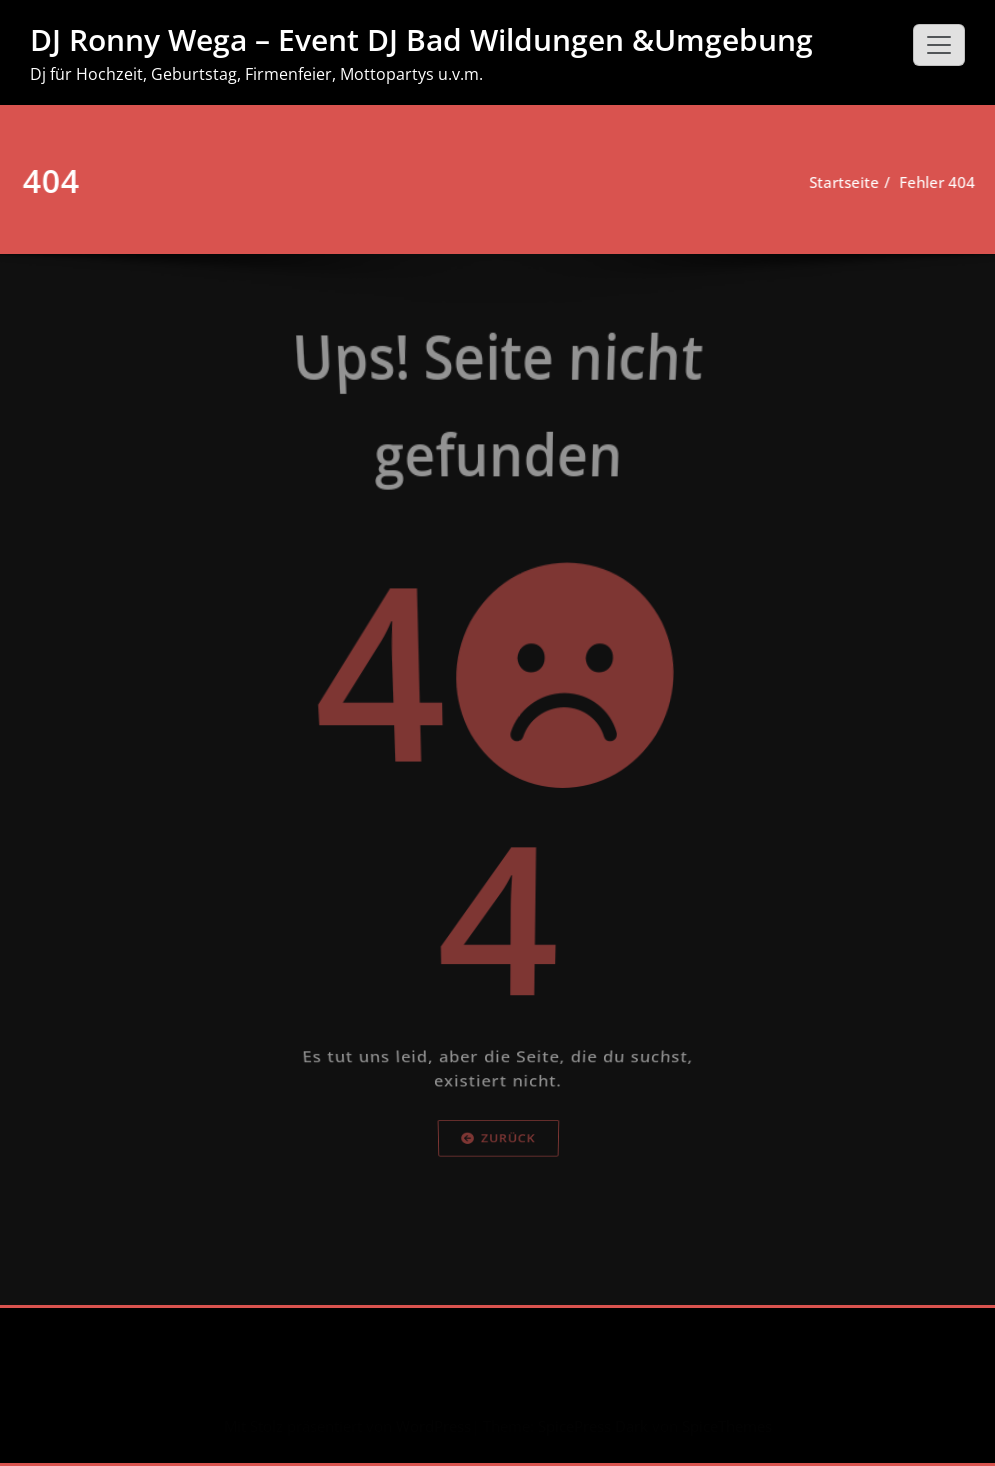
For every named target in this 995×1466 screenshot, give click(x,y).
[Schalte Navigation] (939, 45)
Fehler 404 (932, 182)
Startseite (839, 182)
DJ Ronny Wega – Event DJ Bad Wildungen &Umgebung (421, 39)
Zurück (498, 1213)
